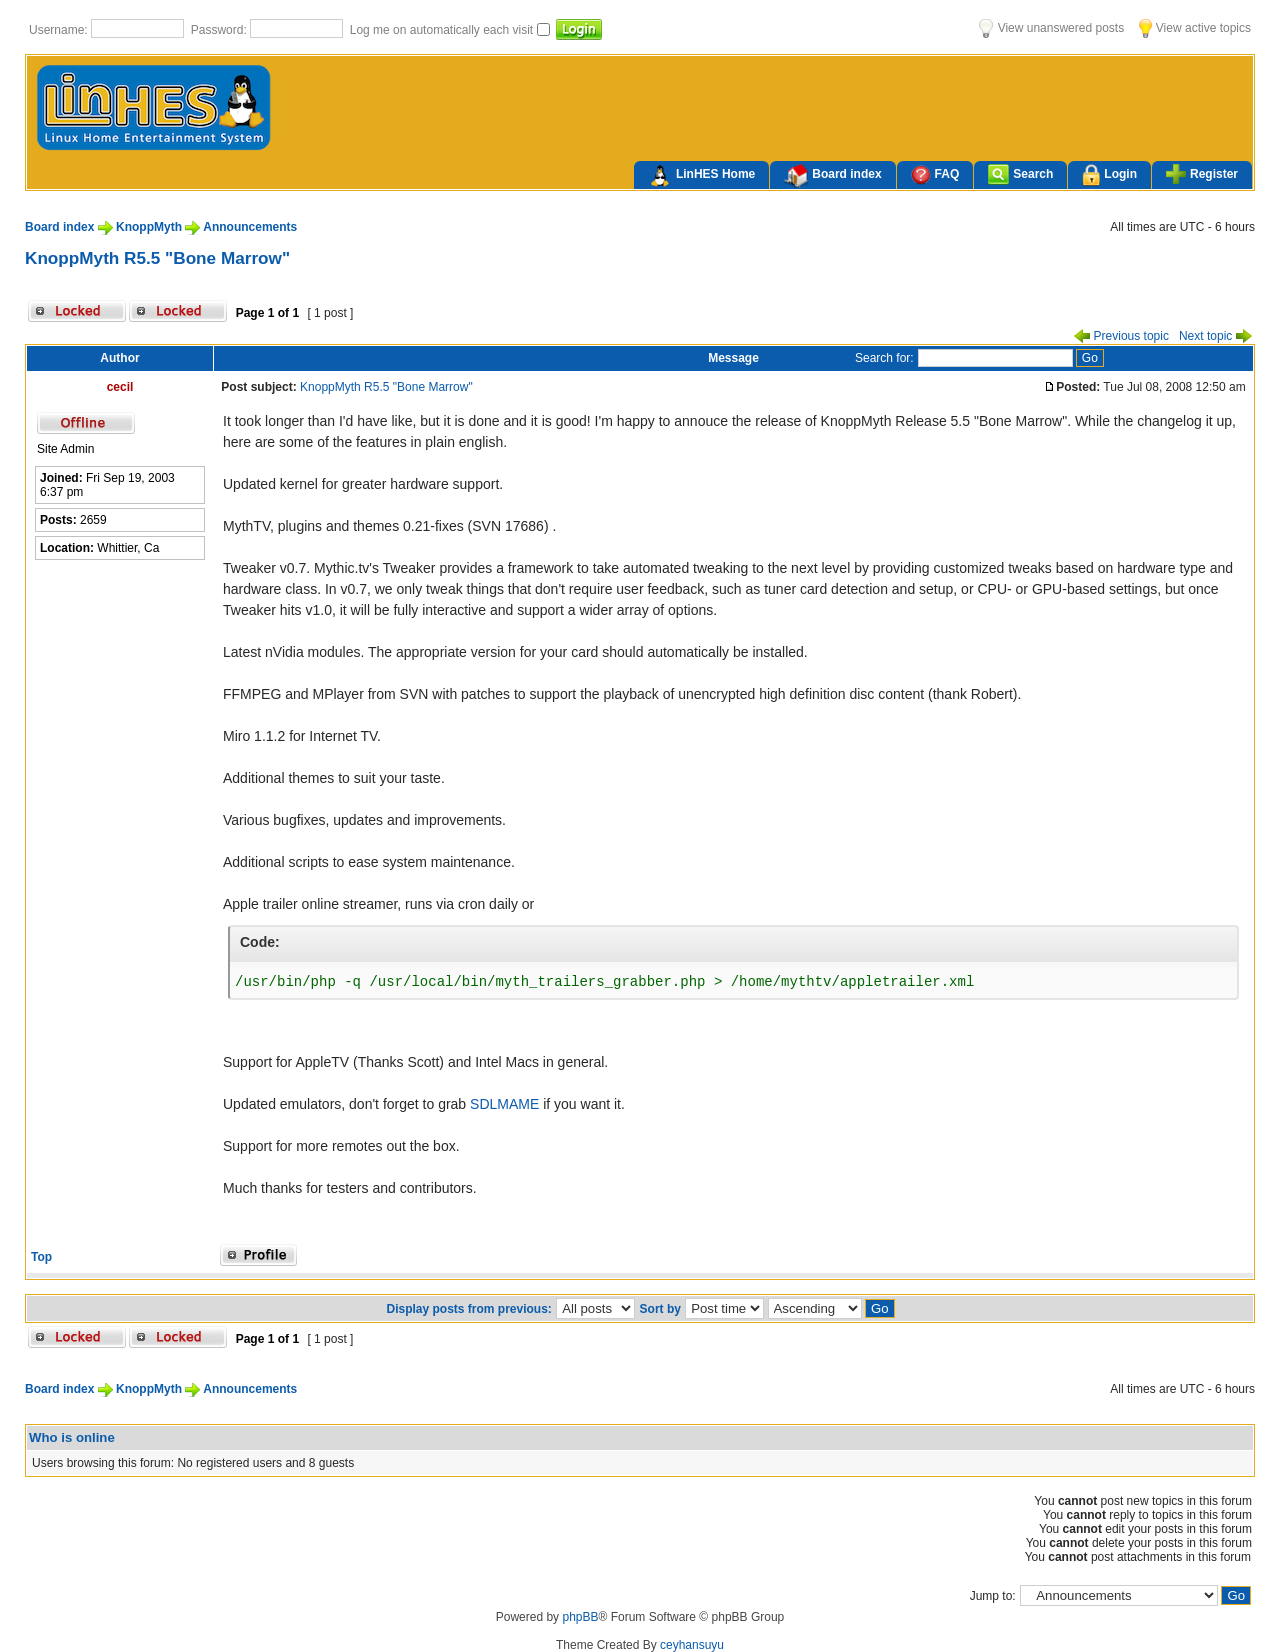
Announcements (250, 227)
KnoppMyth (149, 227)
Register (1202, 174)
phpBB (580, 1617)
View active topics (1195, 28)
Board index (832, 176)
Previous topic (1121, 336)
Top (41, 1257)
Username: (60, 30)
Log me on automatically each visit (443, 30)
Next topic (1215, 336)
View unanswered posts (1051, 28)
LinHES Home (701, 176)
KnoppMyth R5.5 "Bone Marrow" (157, 258)
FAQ (935, 174)
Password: (220, 30)
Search (1020, 174)
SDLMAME (504, 1104)
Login (1109, 175)
